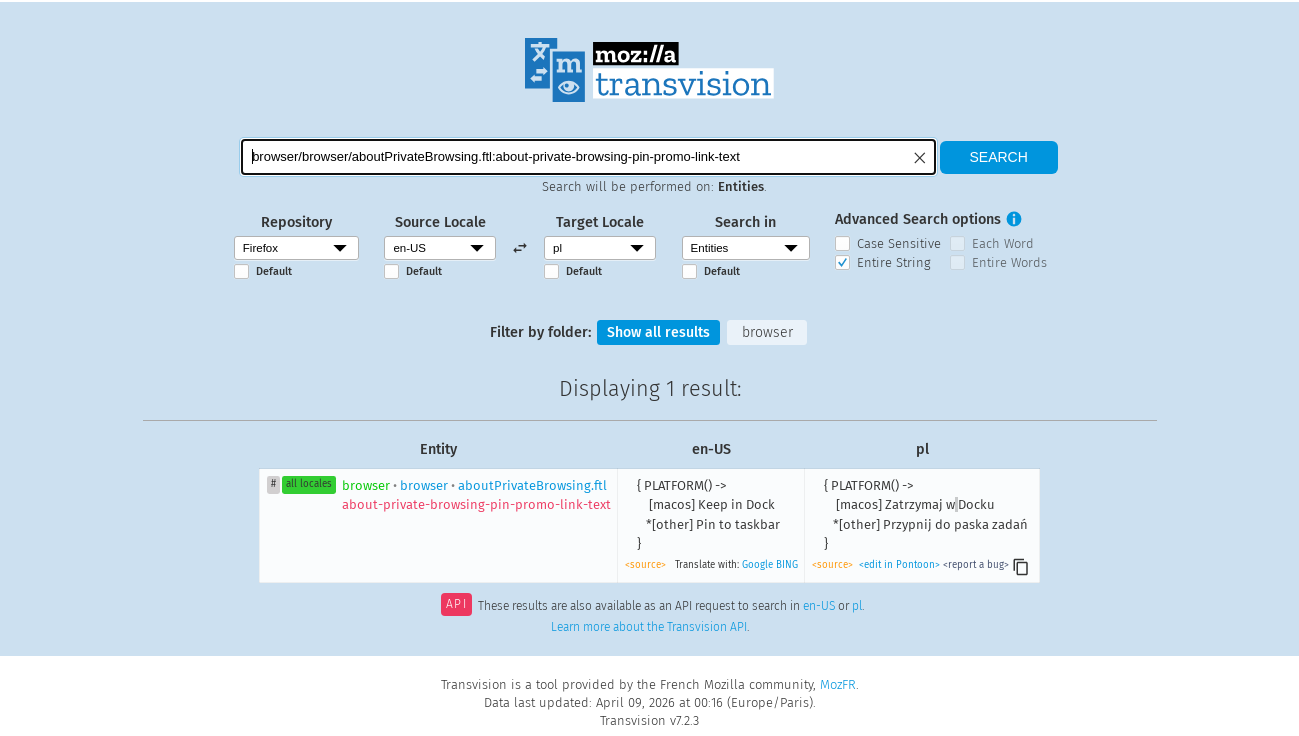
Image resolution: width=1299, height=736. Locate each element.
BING (787, 565)
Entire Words (1009, 262)
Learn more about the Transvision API (649, 628)
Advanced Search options (918, 219)
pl (857, 607)
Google (757, 565)
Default (274, 271)
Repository (296, 222)
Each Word (1003, 243)
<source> (645, 565)
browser (768, 332)
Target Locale (600, 222)
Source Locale (440, 222)
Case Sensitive (899, 243)
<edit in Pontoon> (899, 565)
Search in (745, 222)
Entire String (894, 262)
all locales (309, 485)
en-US (819, 607)
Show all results (658, 332)
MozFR (838, 684)
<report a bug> (976, 565)
